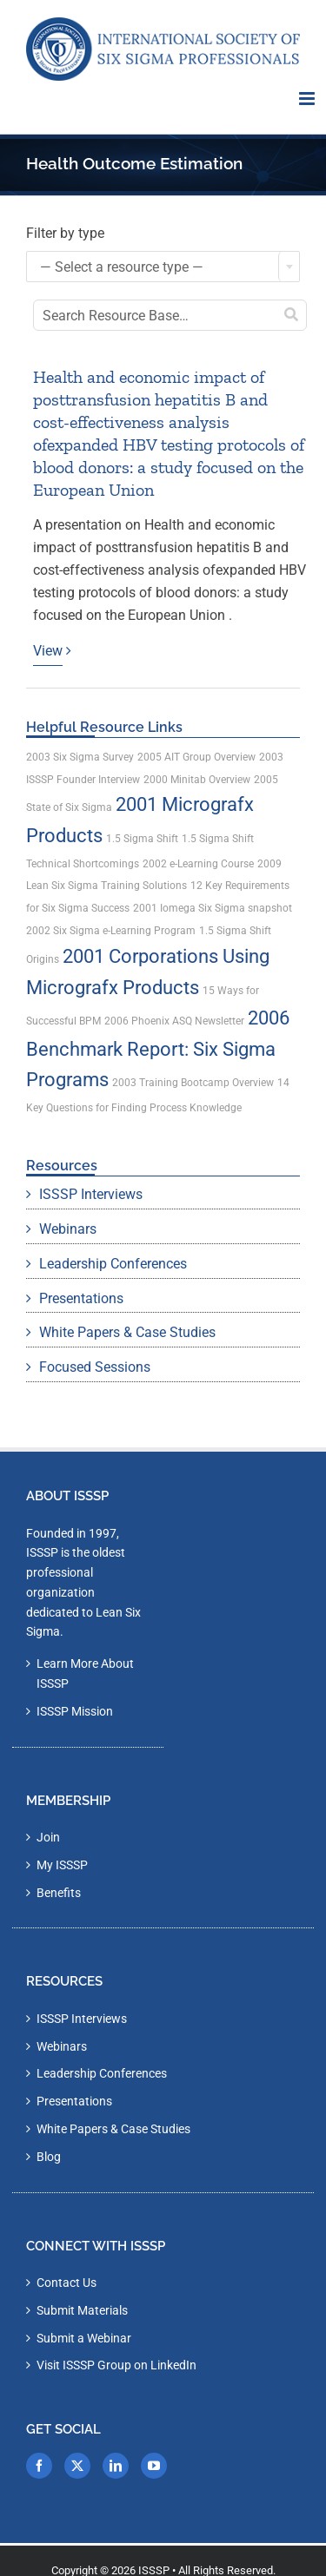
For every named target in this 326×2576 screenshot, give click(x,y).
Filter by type (65, 233)
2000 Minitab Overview (196, 780)
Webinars (67, 1229)
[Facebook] (39, 2466)
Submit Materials (82, 2310)
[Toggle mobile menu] (308, 98)
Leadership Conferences (113, 1263)
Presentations (81, 1298)
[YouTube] (154, 2466)
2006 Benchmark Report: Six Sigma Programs (157, 1048)
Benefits (59, 1893)
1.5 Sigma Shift (142, 839)
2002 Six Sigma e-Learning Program (111, 931)
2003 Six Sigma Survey (80, 757)
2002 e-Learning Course (198, 864)
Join (48, 1837)
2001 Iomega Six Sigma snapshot (212, 908)
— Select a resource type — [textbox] (121, 267)
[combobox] (163, 266)
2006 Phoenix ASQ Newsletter (174, 1021)
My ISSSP (62, 1865)
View (48, 650)
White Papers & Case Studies (127, 1332)
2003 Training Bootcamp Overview (193, 1083)
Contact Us (66, 2282)
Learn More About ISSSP (85, 1673)
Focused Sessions (94, 1367)
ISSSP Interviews (91, 1194)
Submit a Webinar (84, 2338)
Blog (49, 2157)
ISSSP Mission (75, 1711)
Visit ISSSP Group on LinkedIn (116, 2365)
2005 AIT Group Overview (196, 757)
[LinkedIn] (116, 2466)
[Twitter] (77, 2466)
